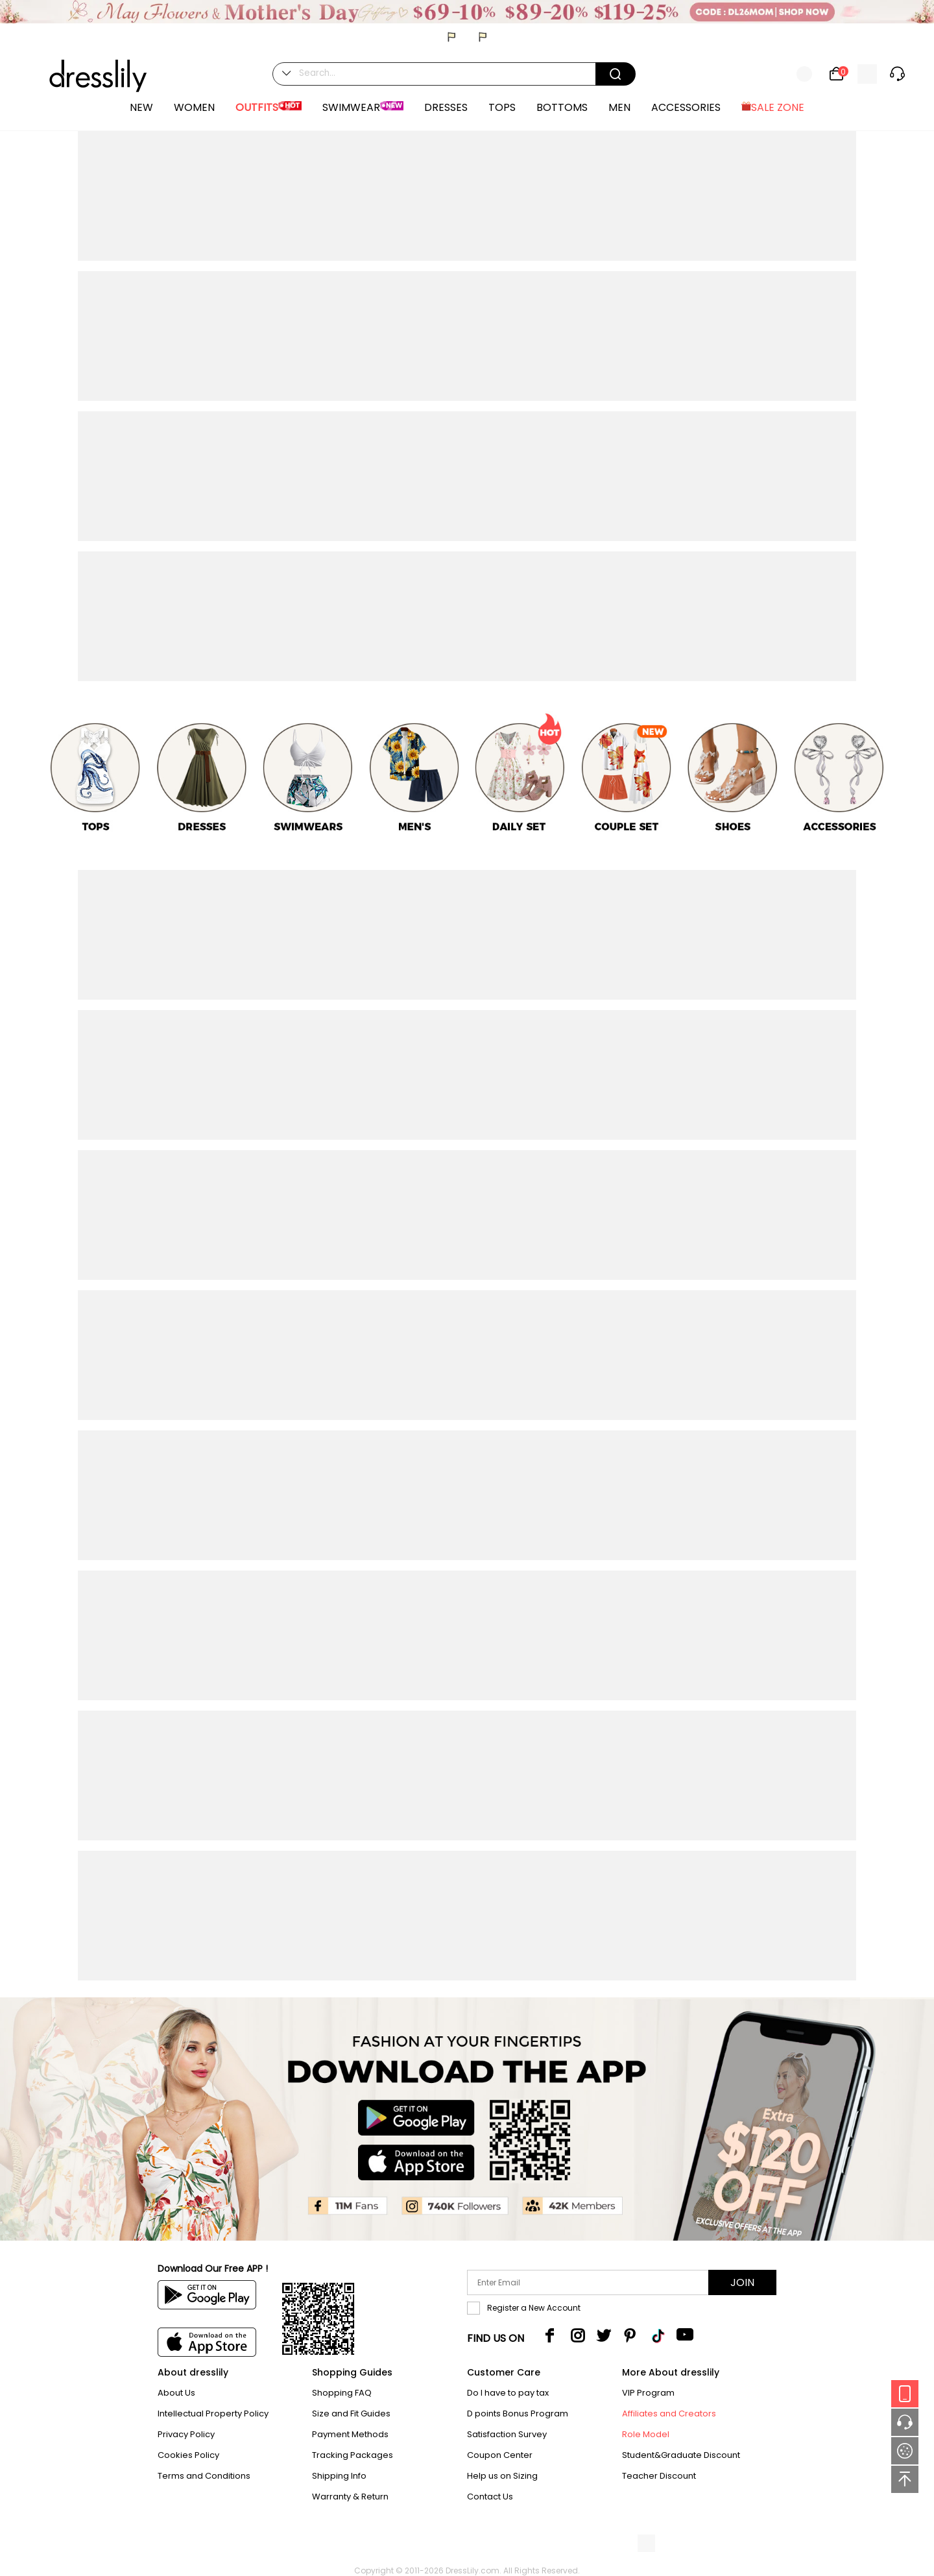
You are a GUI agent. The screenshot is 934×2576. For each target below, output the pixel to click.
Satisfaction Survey (507, 2434)
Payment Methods (350, 2434)
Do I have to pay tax (508, 2393)
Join (742, 2282)
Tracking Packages (352, 2455)
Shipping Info (339, 2476)
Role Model (645, 2434)
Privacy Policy (186, 2434)
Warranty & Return (350, 2496)
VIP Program (648, 2393)
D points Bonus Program (517, 2413)
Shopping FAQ (342, 2393)
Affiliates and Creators (669, 2413)
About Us (176, 2393)
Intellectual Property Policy (213, 2413)
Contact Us (490, 2496)
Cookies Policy (188, 2455)
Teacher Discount (659, 2476)
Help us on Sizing (502, 2476)
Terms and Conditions (204, 2476)
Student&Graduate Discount (681, 2455)
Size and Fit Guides (351, 2413)
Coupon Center (500, 2455)
